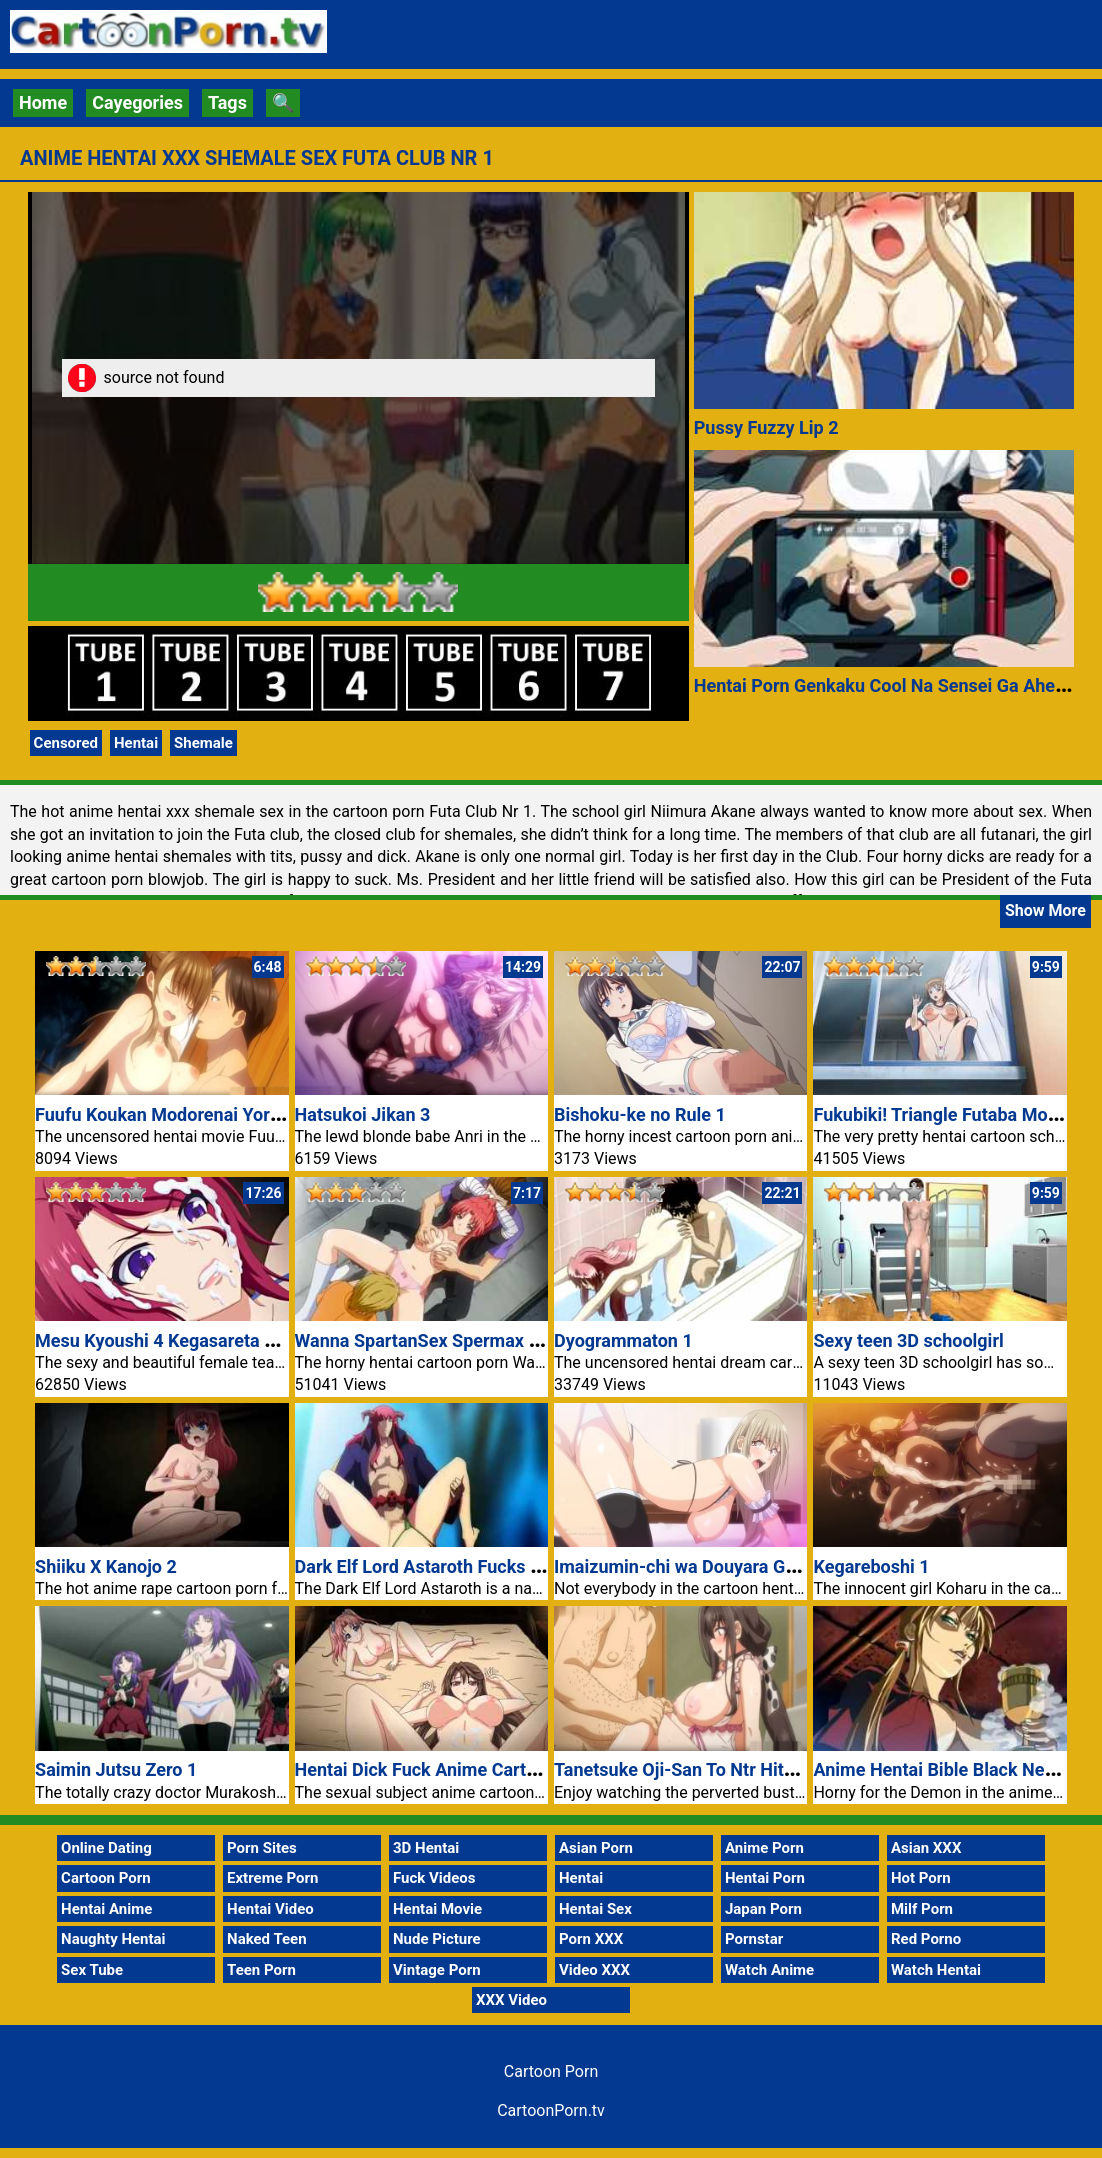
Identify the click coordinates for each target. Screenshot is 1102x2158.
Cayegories (137, 102)
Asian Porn (596, 1848)
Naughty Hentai (113, 1939)
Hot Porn (921, 1878)
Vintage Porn (437, 1970)
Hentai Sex (595, 1909)
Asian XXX (926, 1848)
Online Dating (106, 1848)
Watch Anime (769, 1970)
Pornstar (754, 1939)
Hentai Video (270, 1909)
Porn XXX (591, 1939)
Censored (66, 743)
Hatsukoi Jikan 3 (363, 1114)
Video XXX (594, 1970)
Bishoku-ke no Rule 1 (640, 1114)
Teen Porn (261, 1970)
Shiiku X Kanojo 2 (106, 1566)
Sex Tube (92, 1970)
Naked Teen (267, 1939)
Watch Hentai (936, 1970)
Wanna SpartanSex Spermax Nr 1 (429, 1340)
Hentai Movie (437, 1909)
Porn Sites (262, 1848)
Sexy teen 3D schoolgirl (908, 1340)
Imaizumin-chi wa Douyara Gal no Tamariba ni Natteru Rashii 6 (806, 1566)
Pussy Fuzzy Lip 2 (766, 427)
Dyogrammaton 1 (623, 1340)
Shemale (203, 743)
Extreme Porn (272, 1878)
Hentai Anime (106, 1909)
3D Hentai (426, 1848)
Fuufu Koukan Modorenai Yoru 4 (165, 1114)
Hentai (136, 743)
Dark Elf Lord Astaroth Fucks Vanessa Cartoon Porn (503, 1566)
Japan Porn (763, 1909)
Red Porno (926, 1939)
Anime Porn (764, 1848)
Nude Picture (437, 1939)
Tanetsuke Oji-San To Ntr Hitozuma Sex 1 (720, 1769)
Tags (227, 102)
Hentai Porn (765, 1878)
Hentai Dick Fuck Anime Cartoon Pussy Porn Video (499, 1769)
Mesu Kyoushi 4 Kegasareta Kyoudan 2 (192, 1340)
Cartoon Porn (106, 1878)
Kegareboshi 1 (871, 1566)
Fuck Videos (434, 1878)
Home (43, 102)
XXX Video (511, 2000)
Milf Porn (922, 1909)
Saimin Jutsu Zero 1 (116, 1769)
